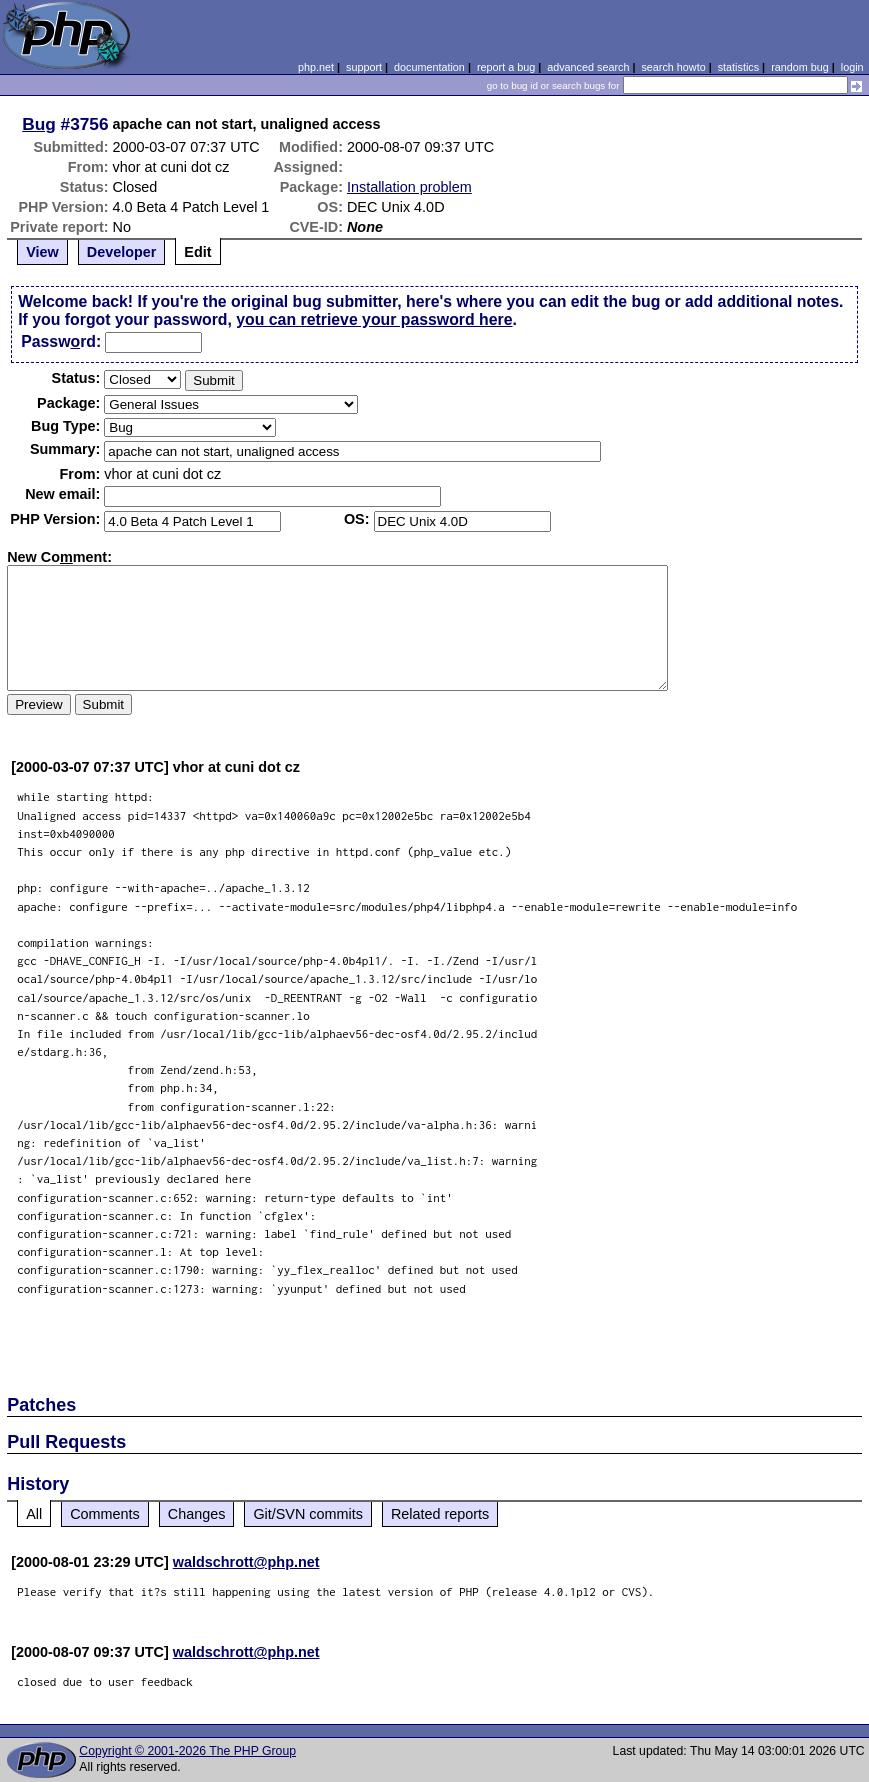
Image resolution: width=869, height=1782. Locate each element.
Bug (39, 124)
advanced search (588, 67)
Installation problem (409, 187)
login (852, 67)
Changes (197, 1514)
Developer (122, 252)
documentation (429, 67)
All (34, 1514)
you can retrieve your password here (374, 319)
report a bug (506, 67)
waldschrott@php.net (246, 1562)
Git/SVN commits (308, 1514)
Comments (105, 1514)
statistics (738, 67)
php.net (316, 67)
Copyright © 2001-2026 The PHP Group (187, 1751)
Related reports (440, 1514)
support (364, 67)
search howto (673, 67)
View (42, 252)
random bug (800, 67)
